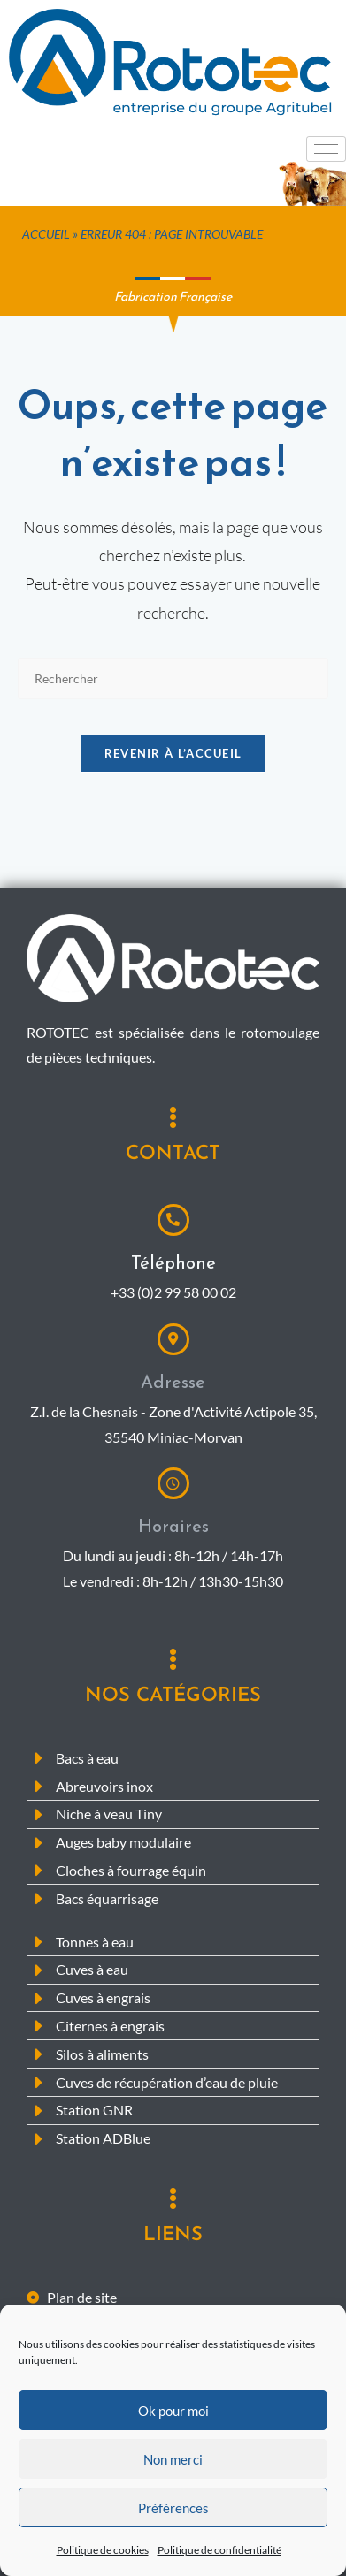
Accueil (46, 234)
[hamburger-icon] (326, 149)
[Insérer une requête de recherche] (173, 678)
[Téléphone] (173, 1220)
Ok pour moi (173, 2424)
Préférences (173, 2521)
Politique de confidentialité (219, 2563)
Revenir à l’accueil (173, 753)
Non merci (173, 2473)
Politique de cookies (103, 2563)
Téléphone (173, 1262)
